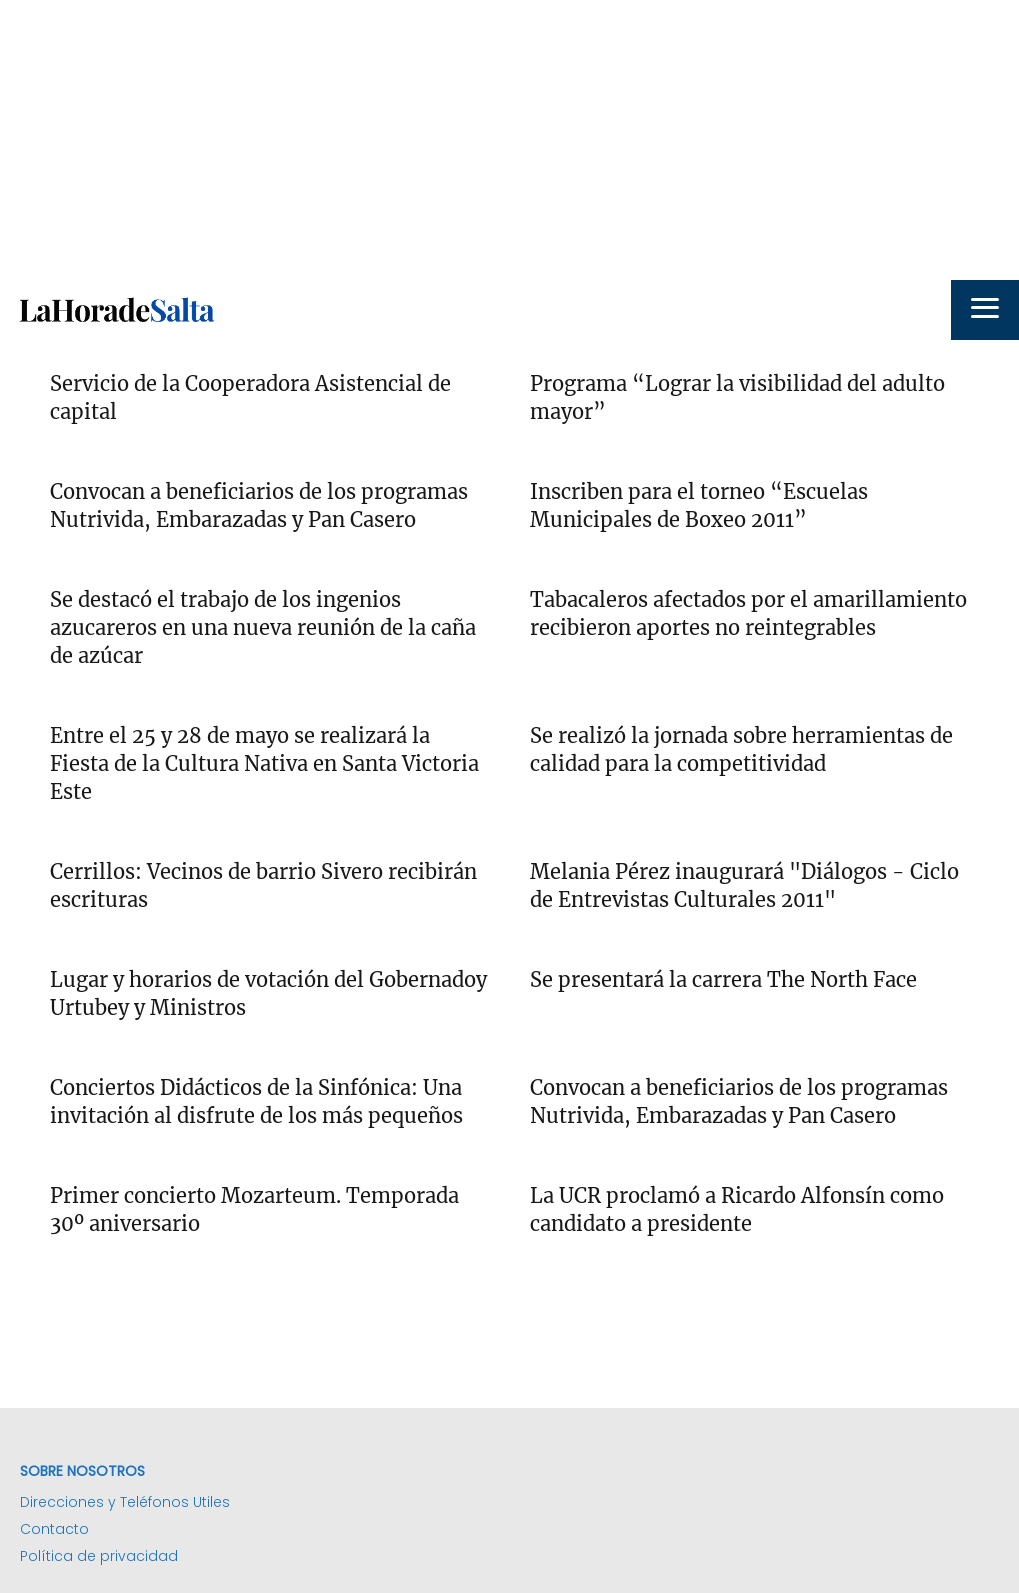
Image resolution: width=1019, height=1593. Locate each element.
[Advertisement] (509, 140)
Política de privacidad (99, 1556)
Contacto (54, 1529)
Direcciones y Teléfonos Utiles (125, 1502)
